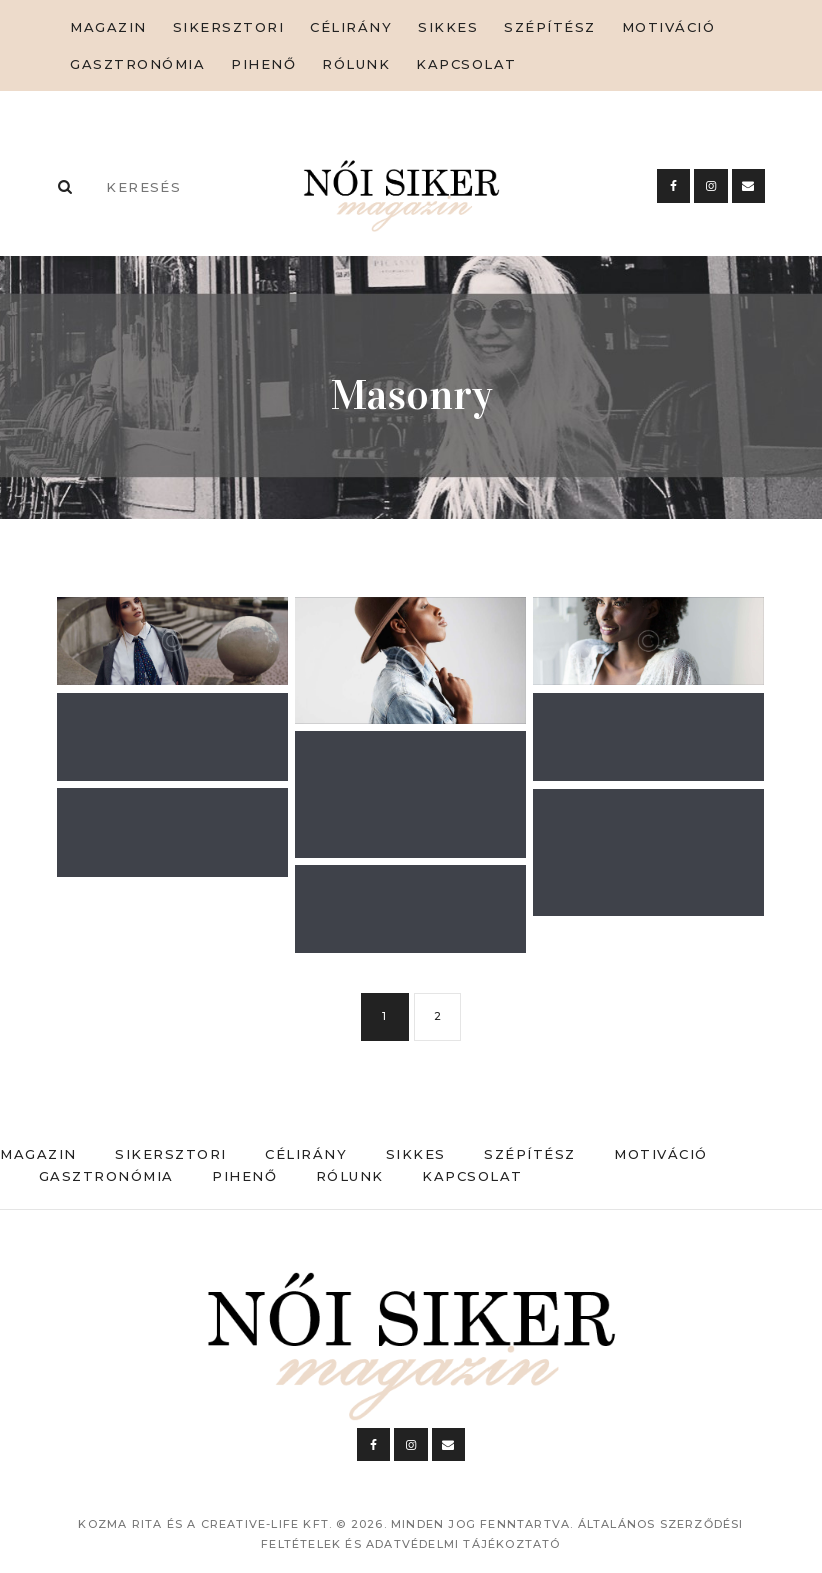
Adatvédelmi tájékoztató (463, 1544)
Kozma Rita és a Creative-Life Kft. (205, 1524)
